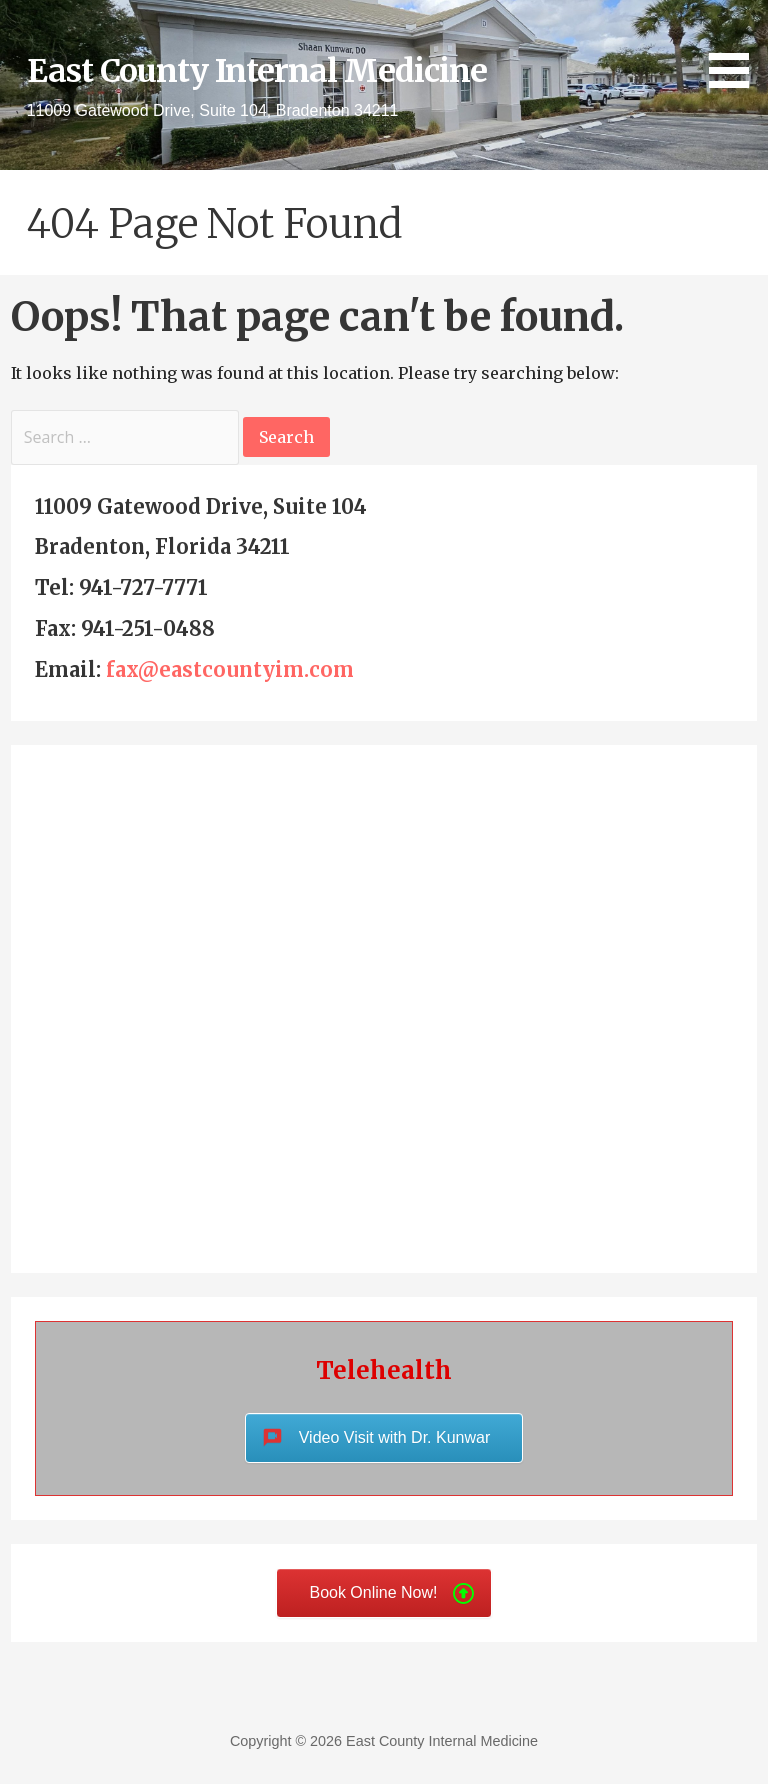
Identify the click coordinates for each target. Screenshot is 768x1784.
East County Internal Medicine (257, 71)
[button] (736, 47)
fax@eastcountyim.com (230, 669)
